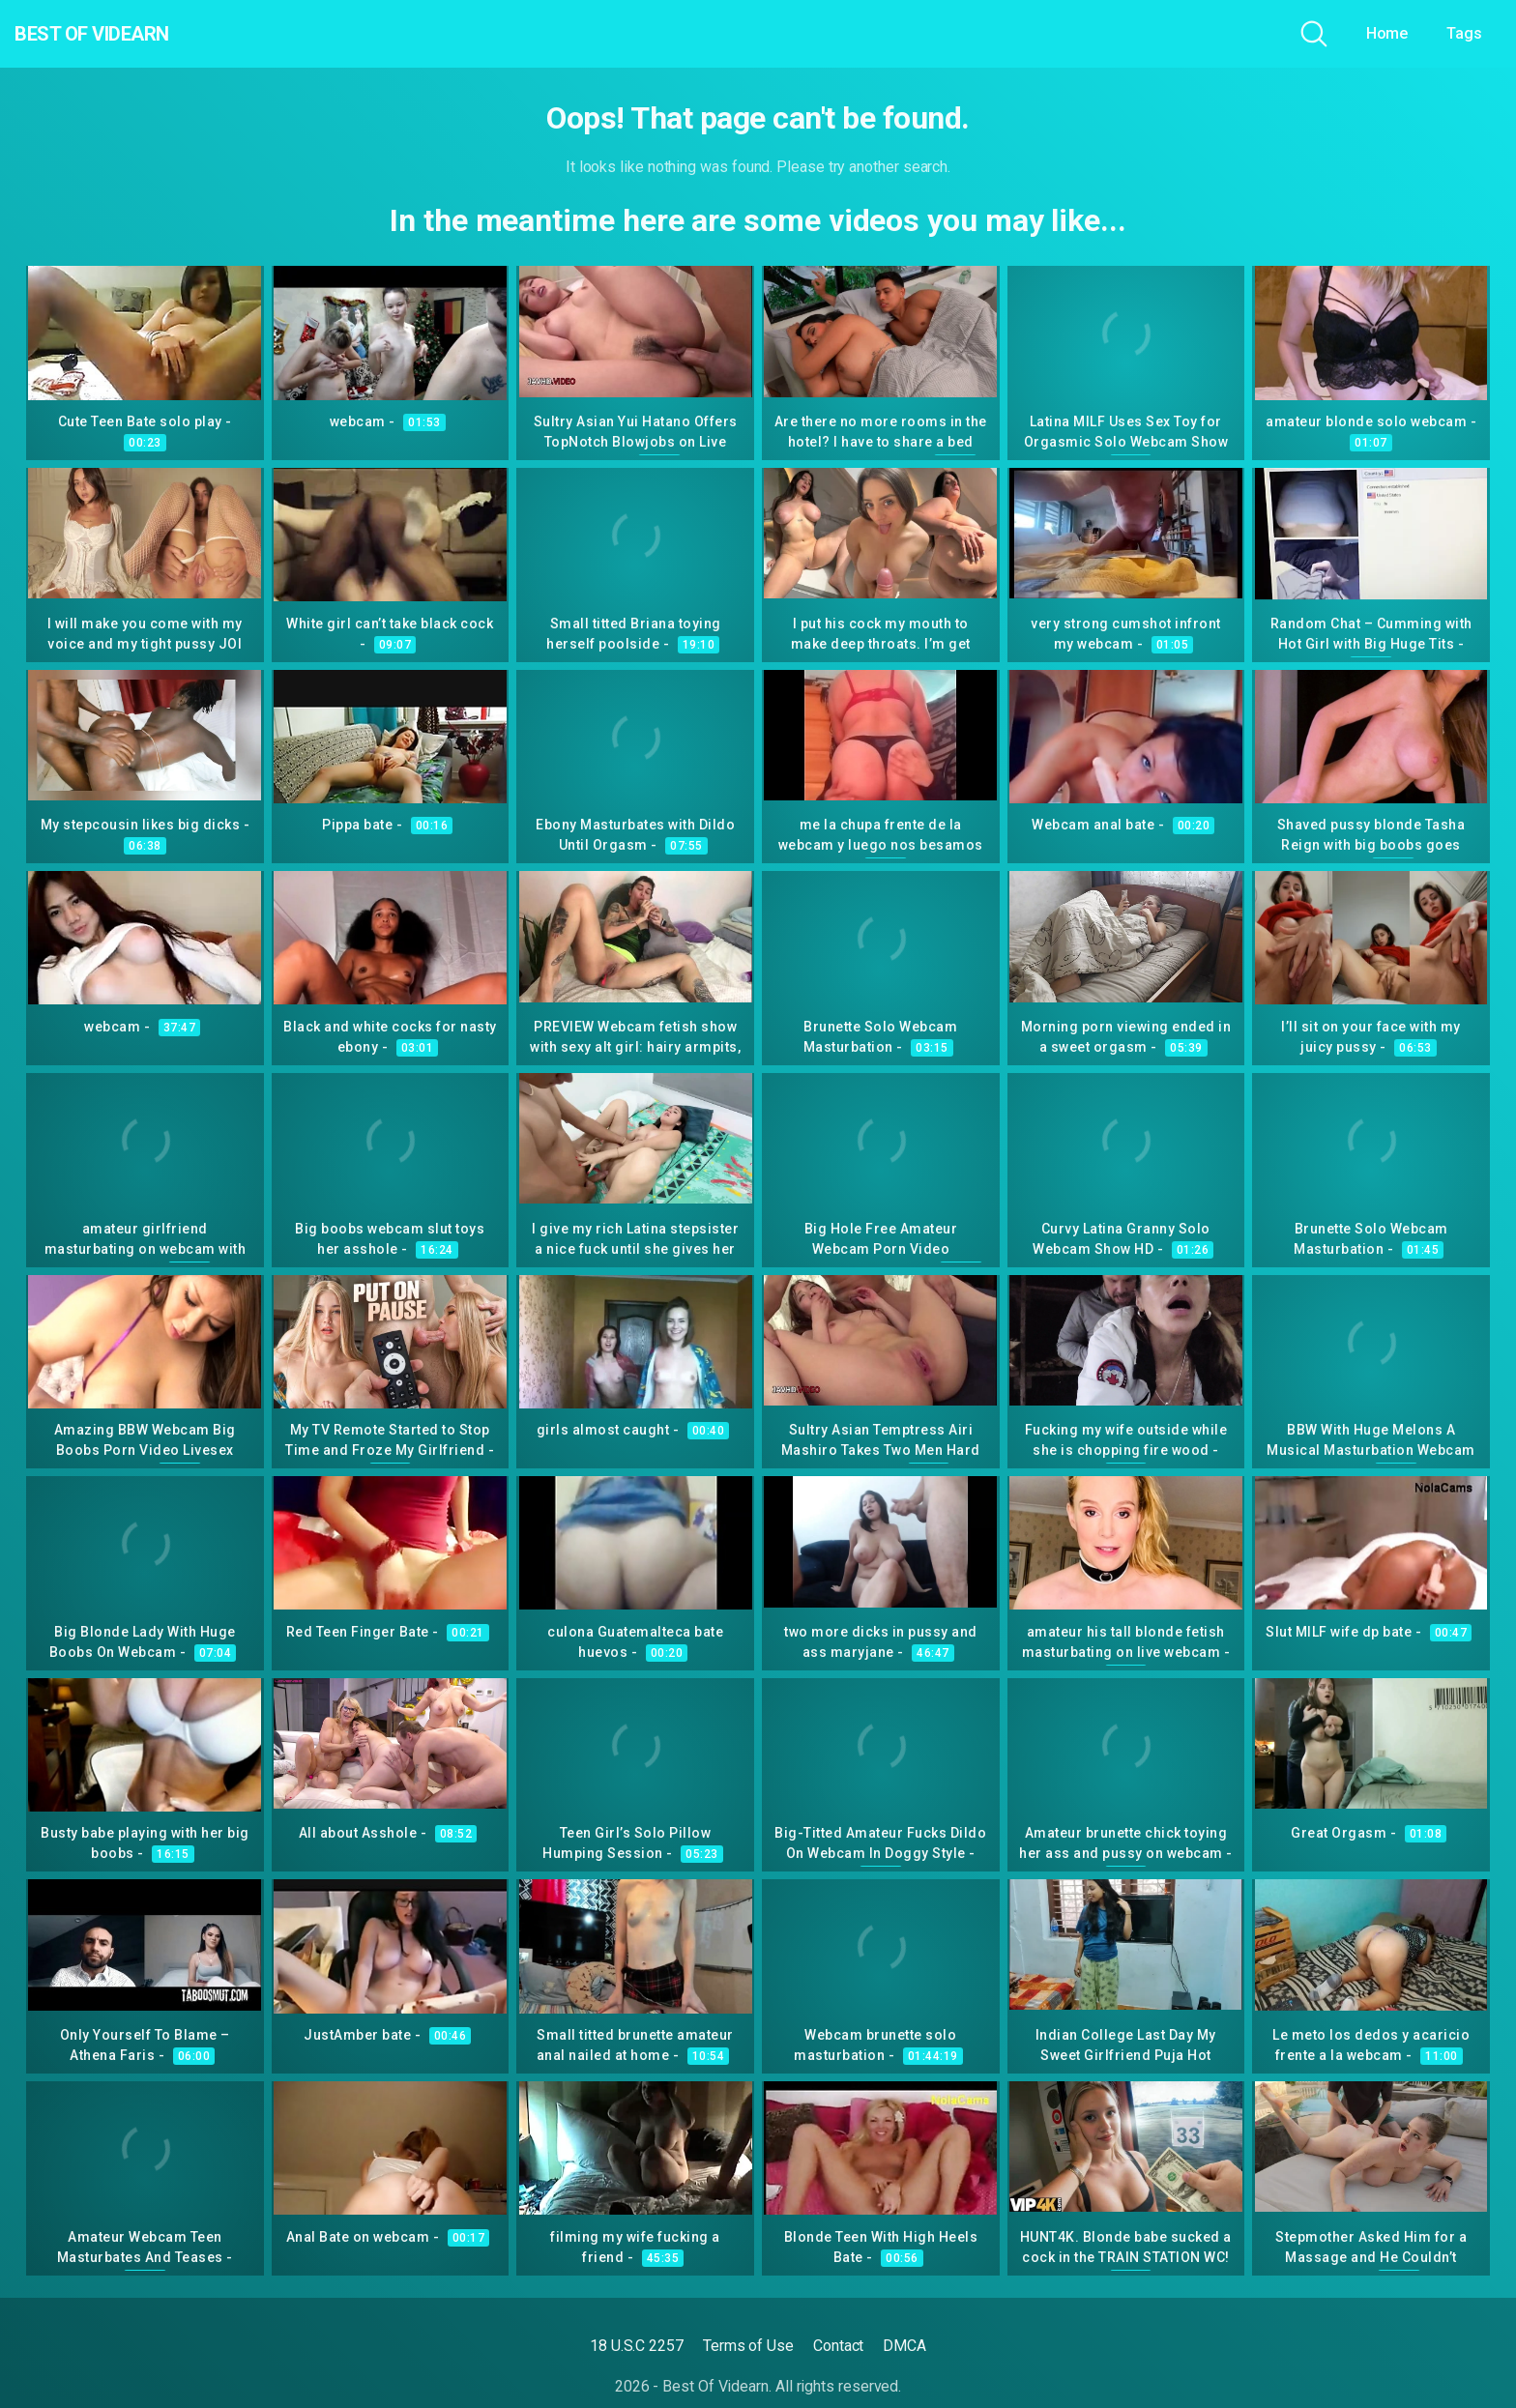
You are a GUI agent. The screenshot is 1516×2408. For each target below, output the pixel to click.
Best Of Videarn (125, 34)
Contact (838, 2345)
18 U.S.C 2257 (637, 2345)
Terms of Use (748, 2345)
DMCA (904, 2345)
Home (1387, 33)
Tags (1464, 33)
